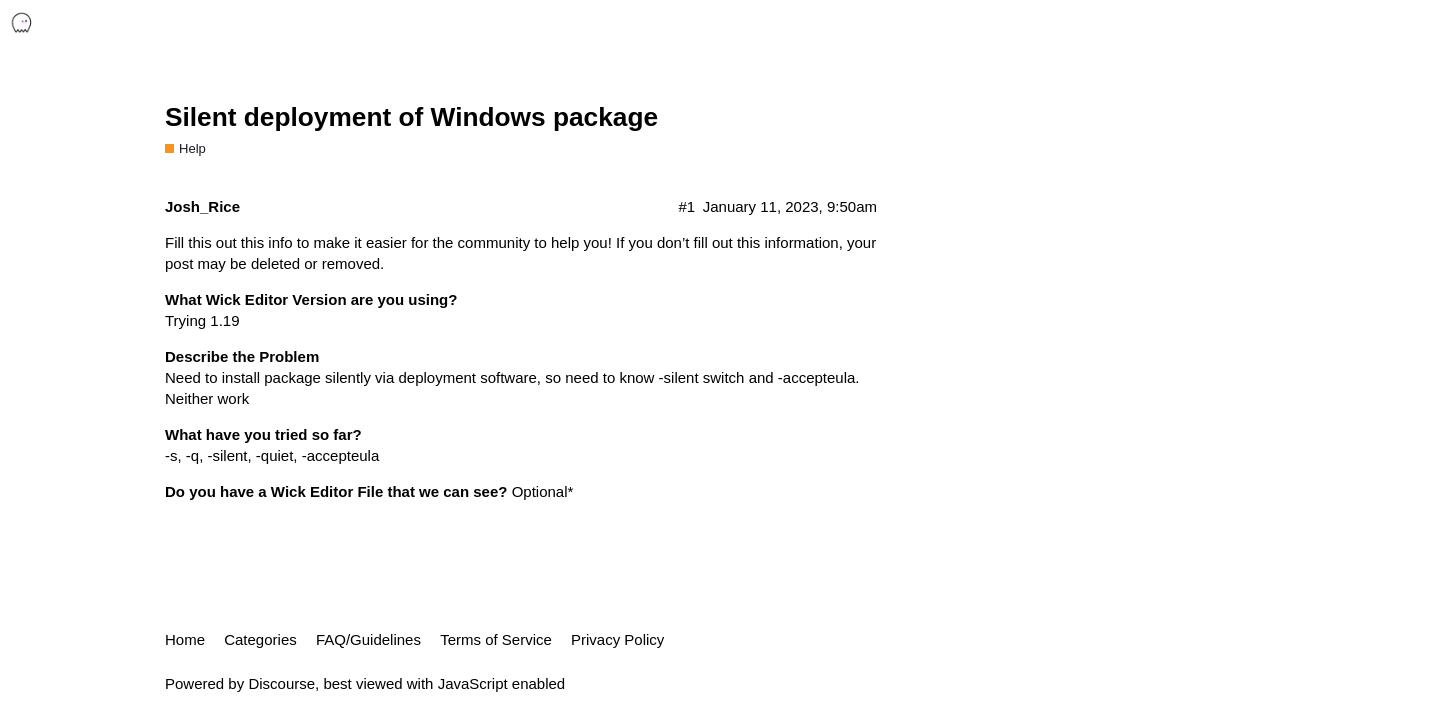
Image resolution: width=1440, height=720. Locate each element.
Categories (260, 639)
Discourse (281, 683)
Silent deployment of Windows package (411, 117)
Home (185, 639)
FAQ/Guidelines (368, 639)
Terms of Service (496, 639)
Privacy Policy (617, 639)
